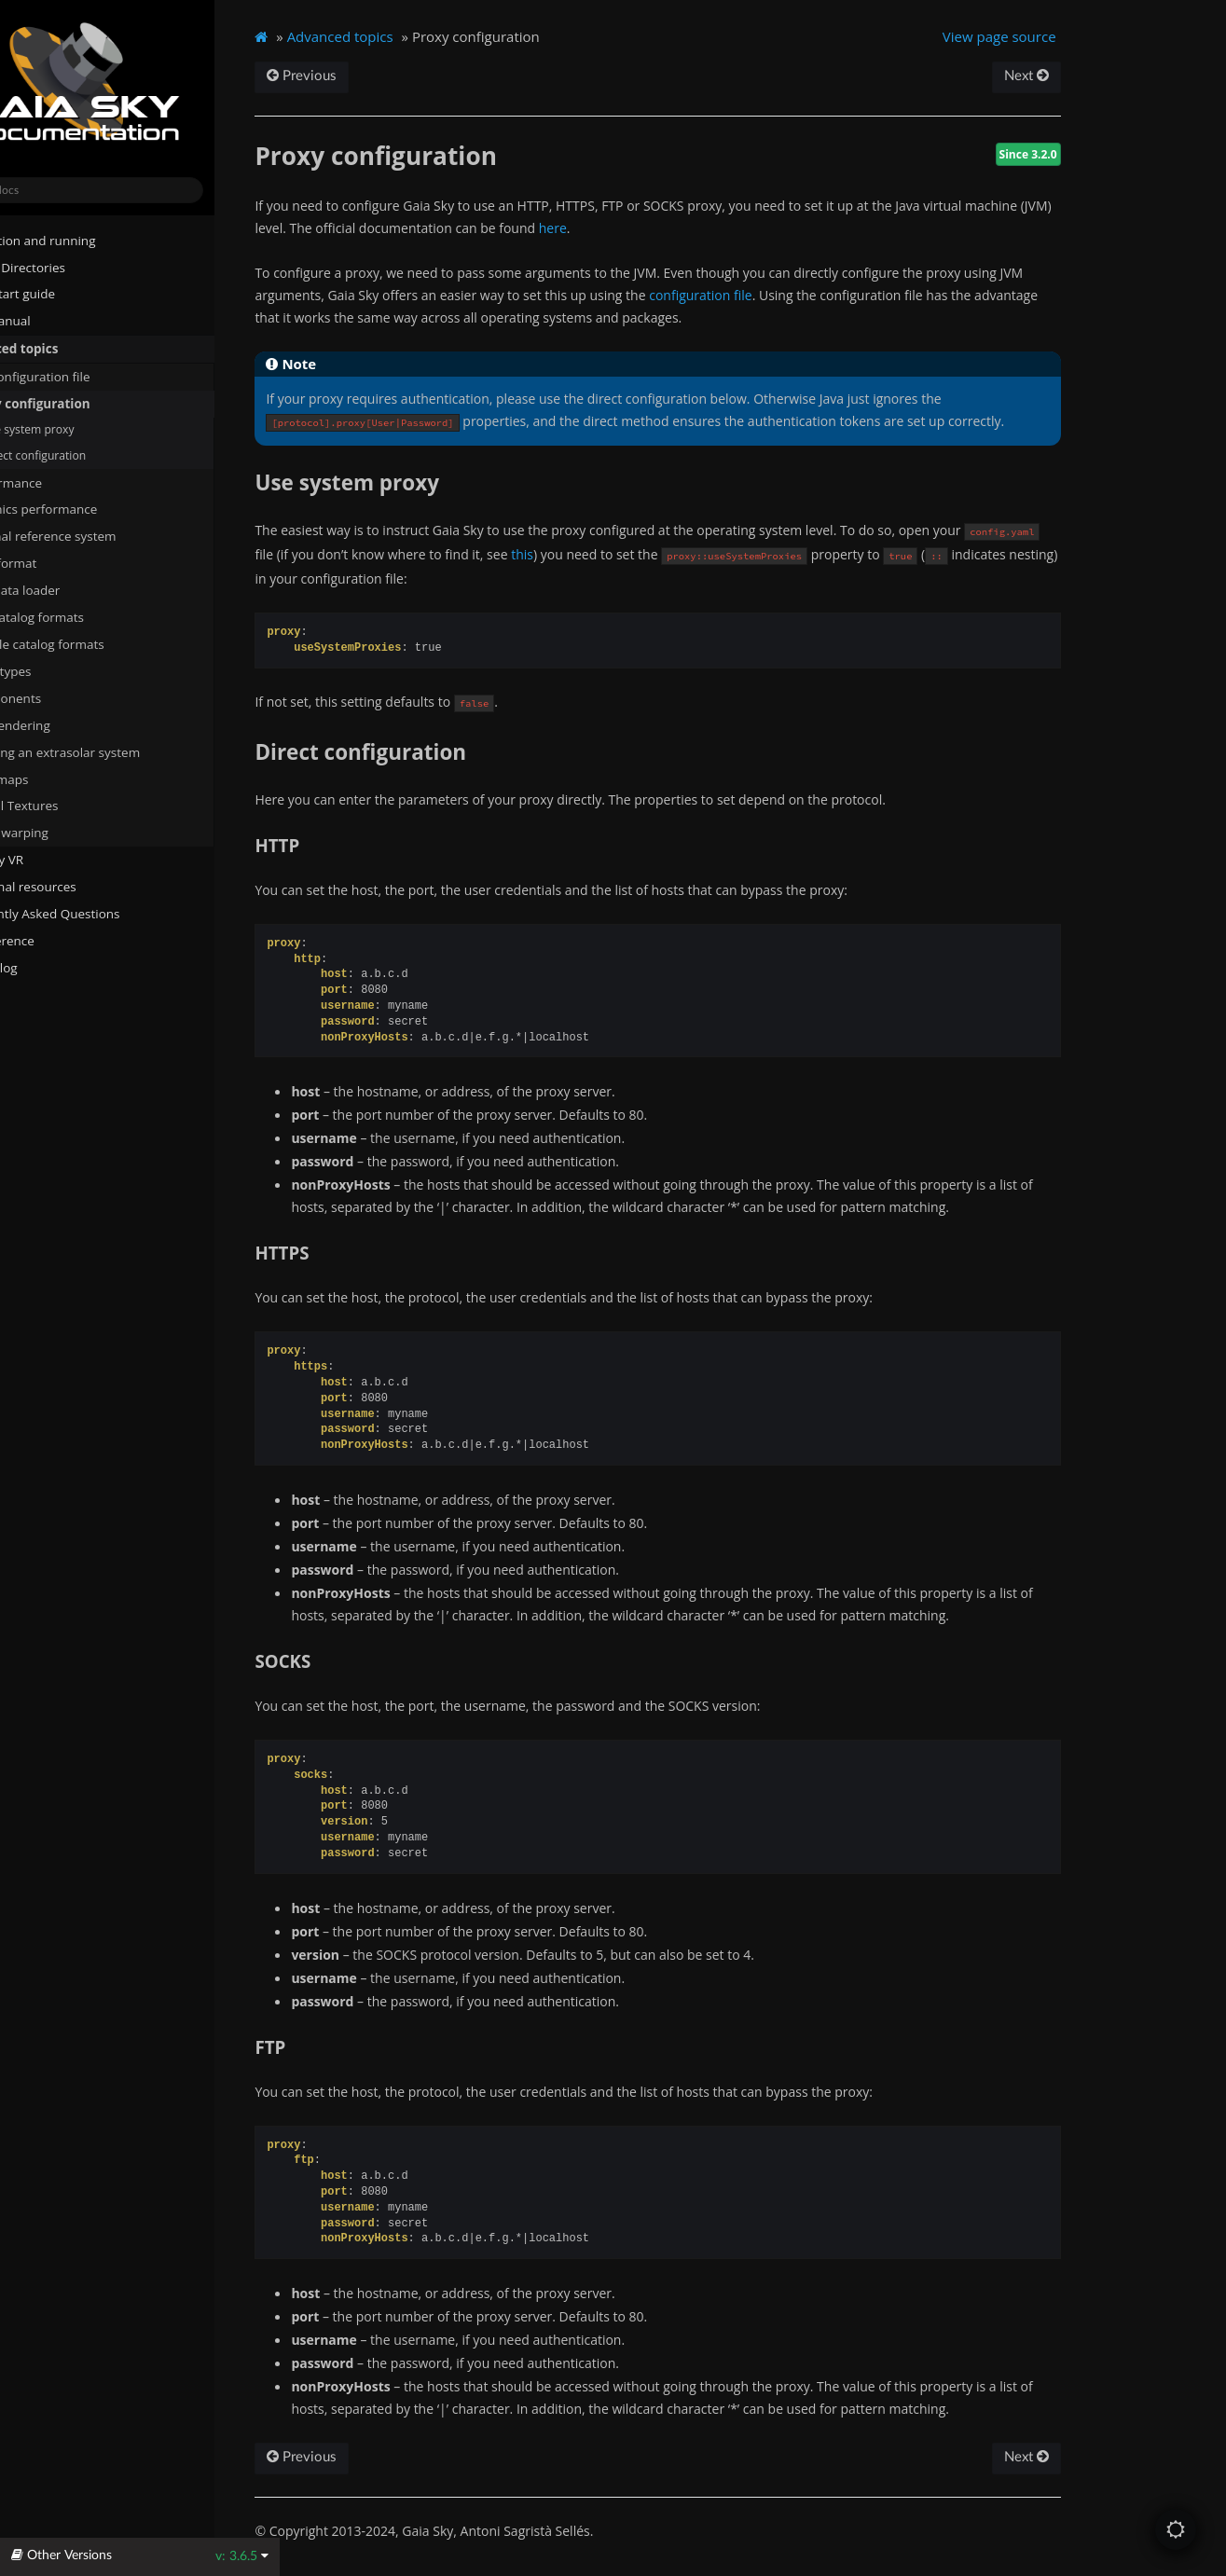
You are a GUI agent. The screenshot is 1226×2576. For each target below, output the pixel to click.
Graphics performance (89, 509)
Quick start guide (63, 293)
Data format (59, 562)
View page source (1059, 36)
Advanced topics (64, 347)
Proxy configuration (86, 402)
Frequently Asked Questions (95, 912)
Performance (61, 482)
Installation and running (83, 239)
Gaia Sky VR (47, 858)
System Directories (68, 266)
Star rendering (66, 724)
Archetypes (63, 670)
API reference (60, 939)
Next (1085, 76)
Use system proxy (92, 429)
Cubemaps (62, 778)
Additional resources (74, 885)
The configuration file (86, 375)
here (656, 228)
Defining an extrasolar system (110, 751)
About (31, 993)
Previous (372, 76)
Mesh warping (72, 832)
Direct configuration (92, 455)
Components (61, 697)
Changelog (51, 966)
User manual (51, 320)
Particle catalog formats (100, 643)
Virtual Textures (69, 805)
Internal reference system (99, 536)
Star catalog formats (82, 616)
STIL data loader (70, 589)
